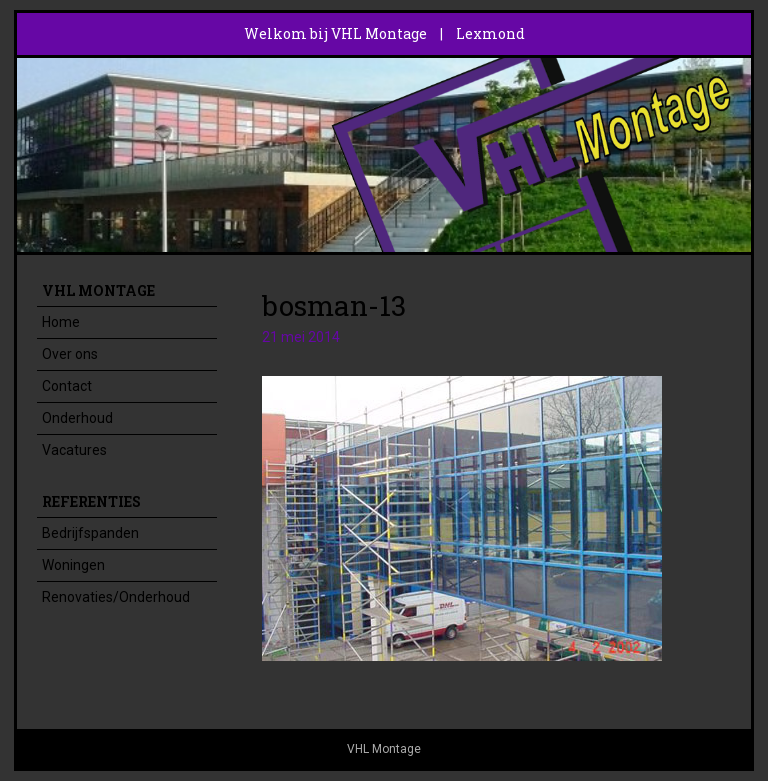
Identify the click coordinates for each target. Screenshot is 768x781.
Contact (67, 386)
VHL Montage (98, 290)
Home (61, 322)
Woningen (73, 565)
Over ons (70, 354)
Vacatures (74, 450)
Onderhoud (77, 418)
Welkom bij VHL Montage (335, 33)
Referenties (91, 501)
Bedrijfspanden (90, 533)
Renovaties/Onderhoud (116, 597)
